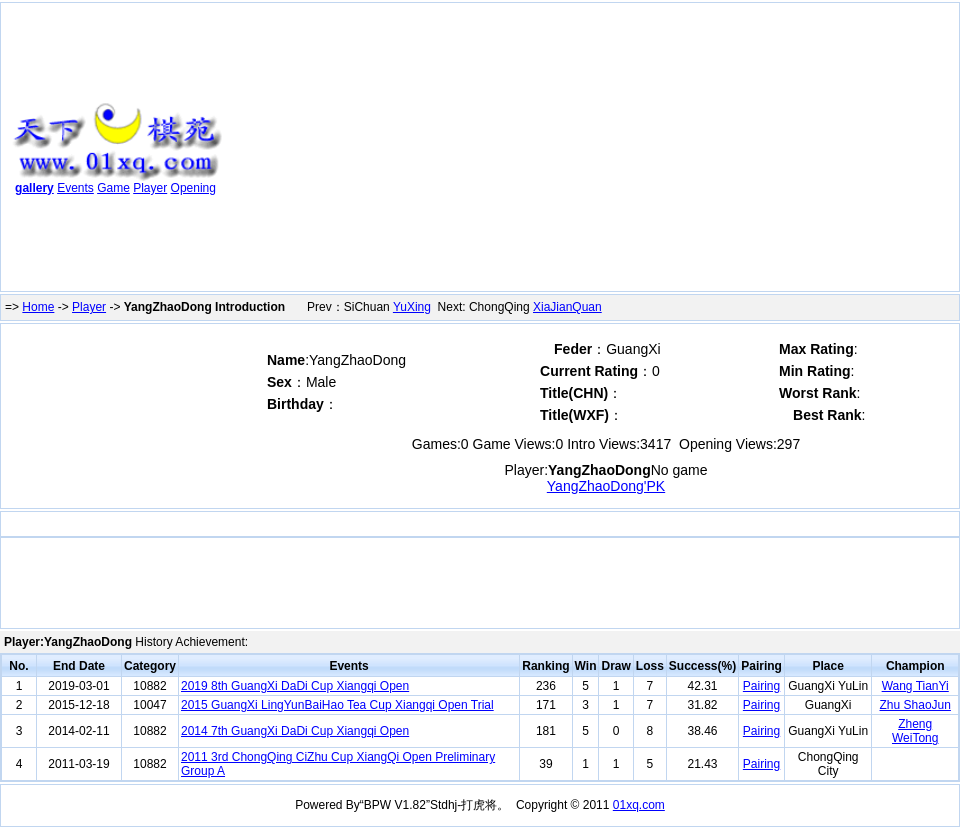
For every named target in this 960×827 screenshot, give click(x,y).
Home (38, 307)
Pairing (761, 686)
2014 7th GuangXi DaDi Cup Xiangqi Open (295, 731)
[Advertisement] (589, 151)
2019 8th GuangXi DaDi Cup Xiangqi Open (295, 686)
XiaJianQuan (567, 307)
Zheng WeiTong (915, 731)
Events (75, 188)
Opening (193, 188)
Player (150, 188)
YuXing (412, 307)
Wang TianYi (915, 686)
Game (113, 188)
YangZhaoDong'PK (606, 486)
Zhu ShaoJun (915, 705)
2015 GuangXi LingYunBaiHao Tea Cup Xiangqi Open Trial (337, 705)
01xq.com (639, 805)
